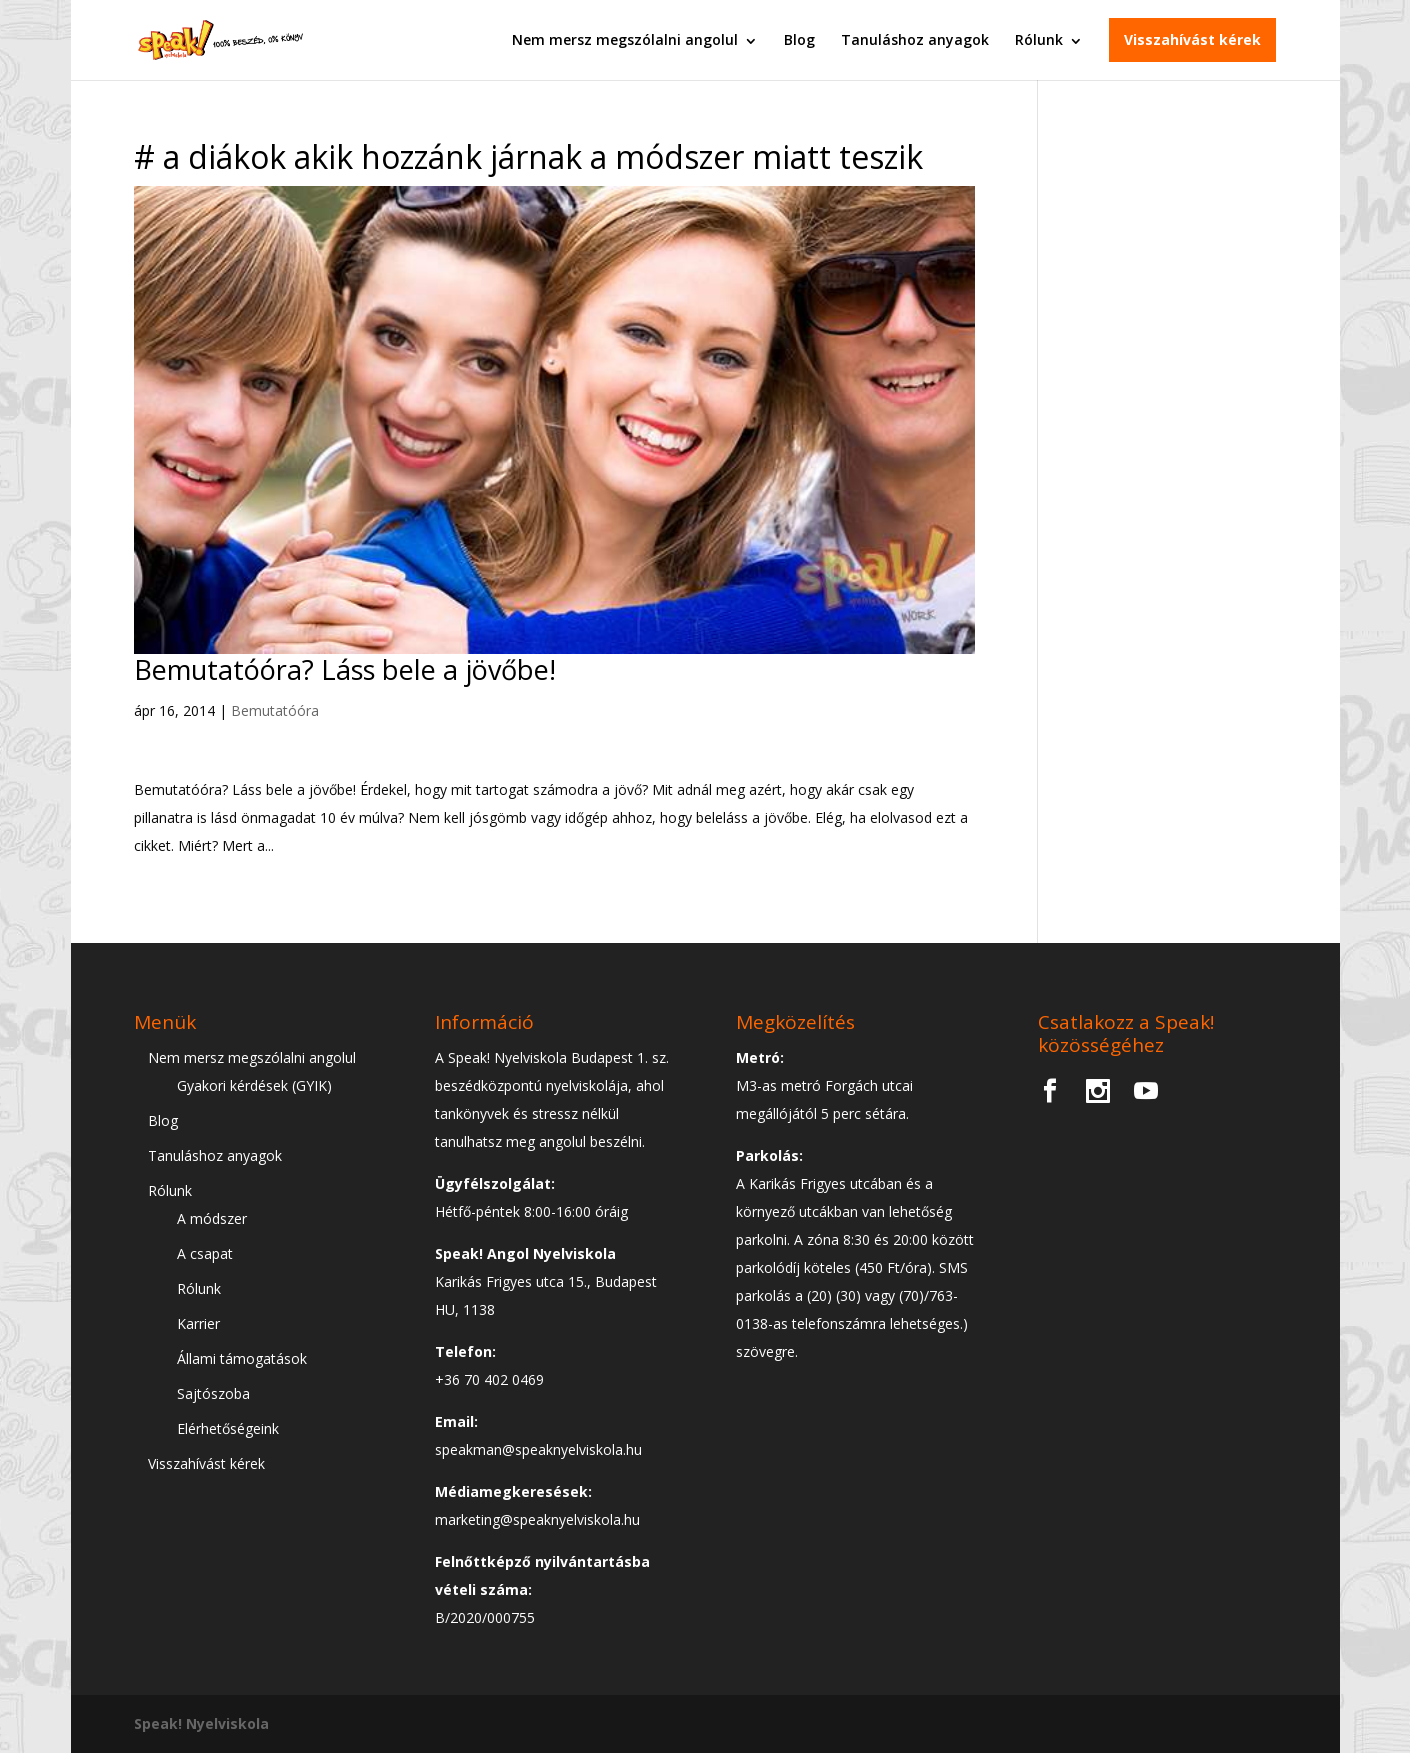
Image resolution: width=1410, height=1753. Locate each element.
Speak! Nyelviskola (201, 1723)
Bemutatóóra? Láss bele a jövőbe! (345, 669)
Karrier (198, 1323)
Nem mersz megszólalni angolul (625, 39)
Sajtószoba (213, 1393)
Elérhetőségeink (228, 1428)
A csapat (205, 1253)
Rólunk (1039, 39)
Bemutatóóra (275, 710)
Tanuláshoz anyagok (915, 39)
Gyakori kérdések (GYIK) (254, 1085)
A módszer (212, 1218)
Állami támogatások (242, 1358)
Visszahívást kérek (1192, 39)
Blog (799, 39)
